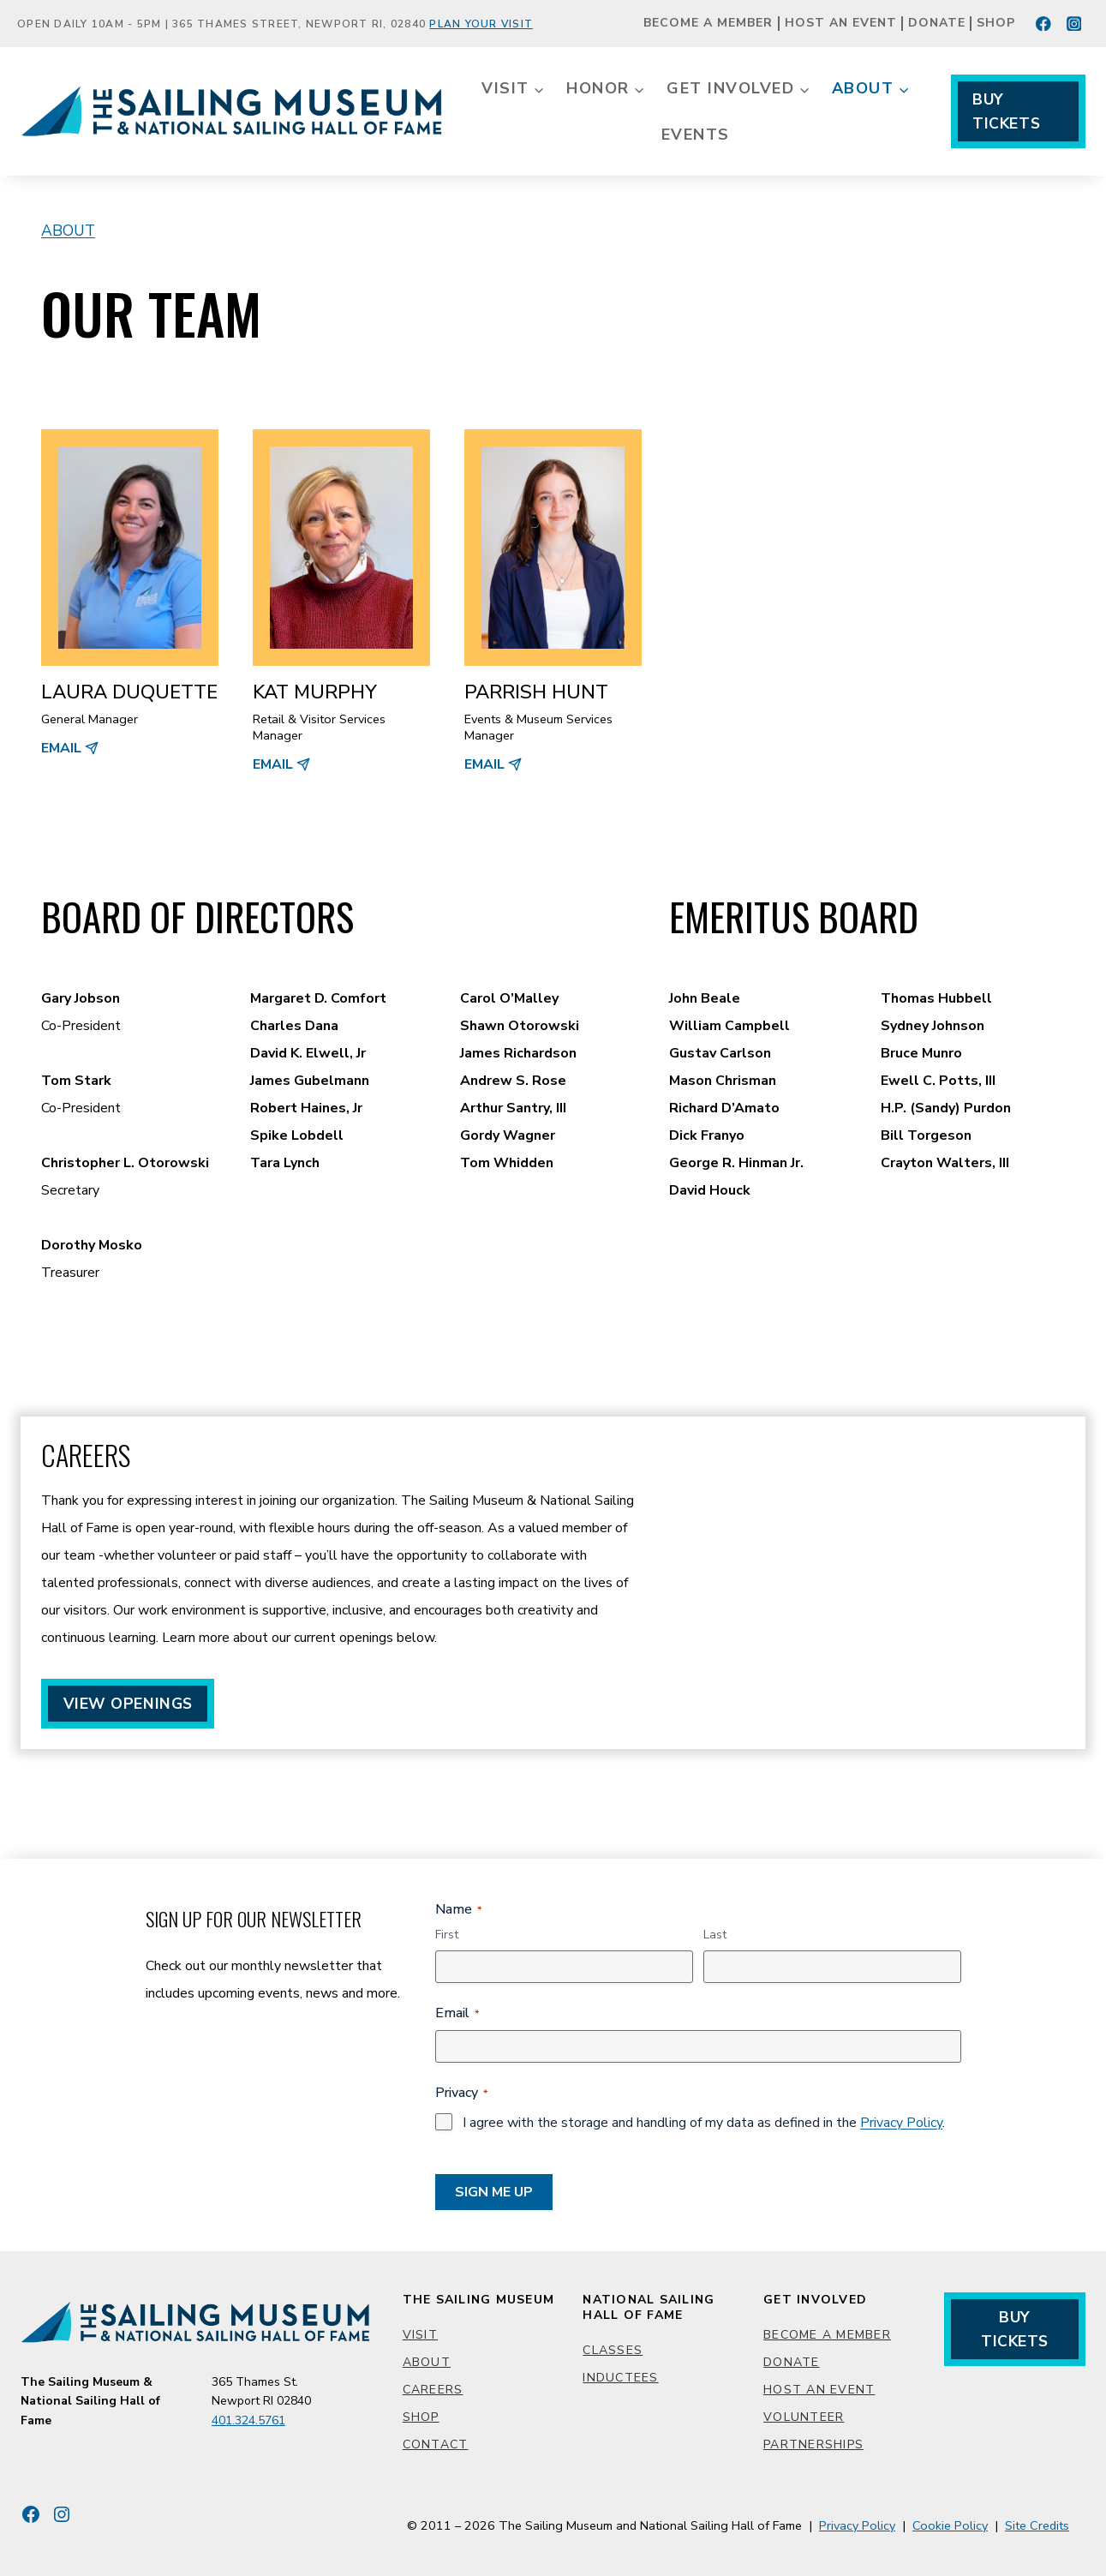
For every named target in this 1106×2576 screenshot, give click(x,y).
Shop (996, 23)
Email (457, 2013)
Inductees (620, 2377)
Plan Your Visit (481, 24)
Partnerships (813, 2444)
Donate (937, 23)
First (446, 1934)
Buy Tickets (1006, 111)
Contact (436, 2444)
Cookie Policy (950, 2525)
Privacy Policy (901, 2122)
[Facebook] (1044, 24)
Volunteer (803, 2417)
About (68, 230)
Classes (613, 2350)
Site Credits (1037, 2525)
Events (695, 134)
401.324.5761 (248, 2420)
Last (714, 1934)
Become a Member (708, 23)
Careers (433, 2389)
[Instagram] (1074, 24)
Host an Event (841, 23)
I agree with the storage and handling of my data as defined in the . (704, 2122)
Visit (420, 2335)
